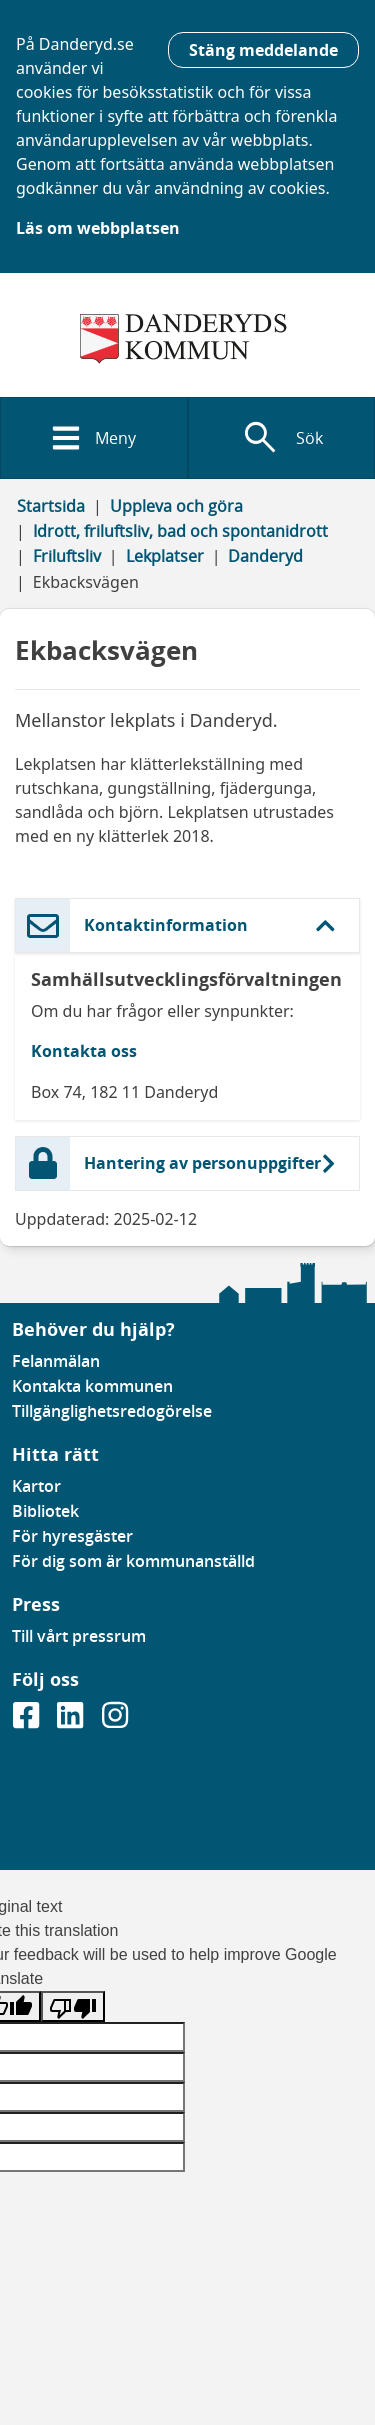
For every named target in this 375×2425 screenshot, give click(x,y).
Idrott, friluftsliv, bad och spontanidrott (180, 531)
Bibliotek (45, 1511)
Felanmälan (56, 1361)
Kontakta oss (84, 1051)
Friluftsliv (67, 556)
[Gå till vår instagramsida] (115, 1721)
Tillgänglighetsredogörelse (112, 1411)
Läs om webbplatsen (98, 228)
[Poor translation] (73, 2006)
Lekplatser (165, 556)
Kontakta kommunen (92, 1386)
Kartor (36, 1486)
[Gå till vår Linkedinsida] (72, 1721)
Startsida (51, 506)
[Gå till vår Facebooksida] (28, 1721)
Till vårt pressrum (79, 1636)
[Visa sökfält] (282, 438)
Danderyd (265, 556)
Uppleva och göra (176, 506)
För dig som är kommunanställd (133, 1561)
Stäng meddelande (263, 50)
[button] (187, 925)
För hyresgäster (72, 1536)
